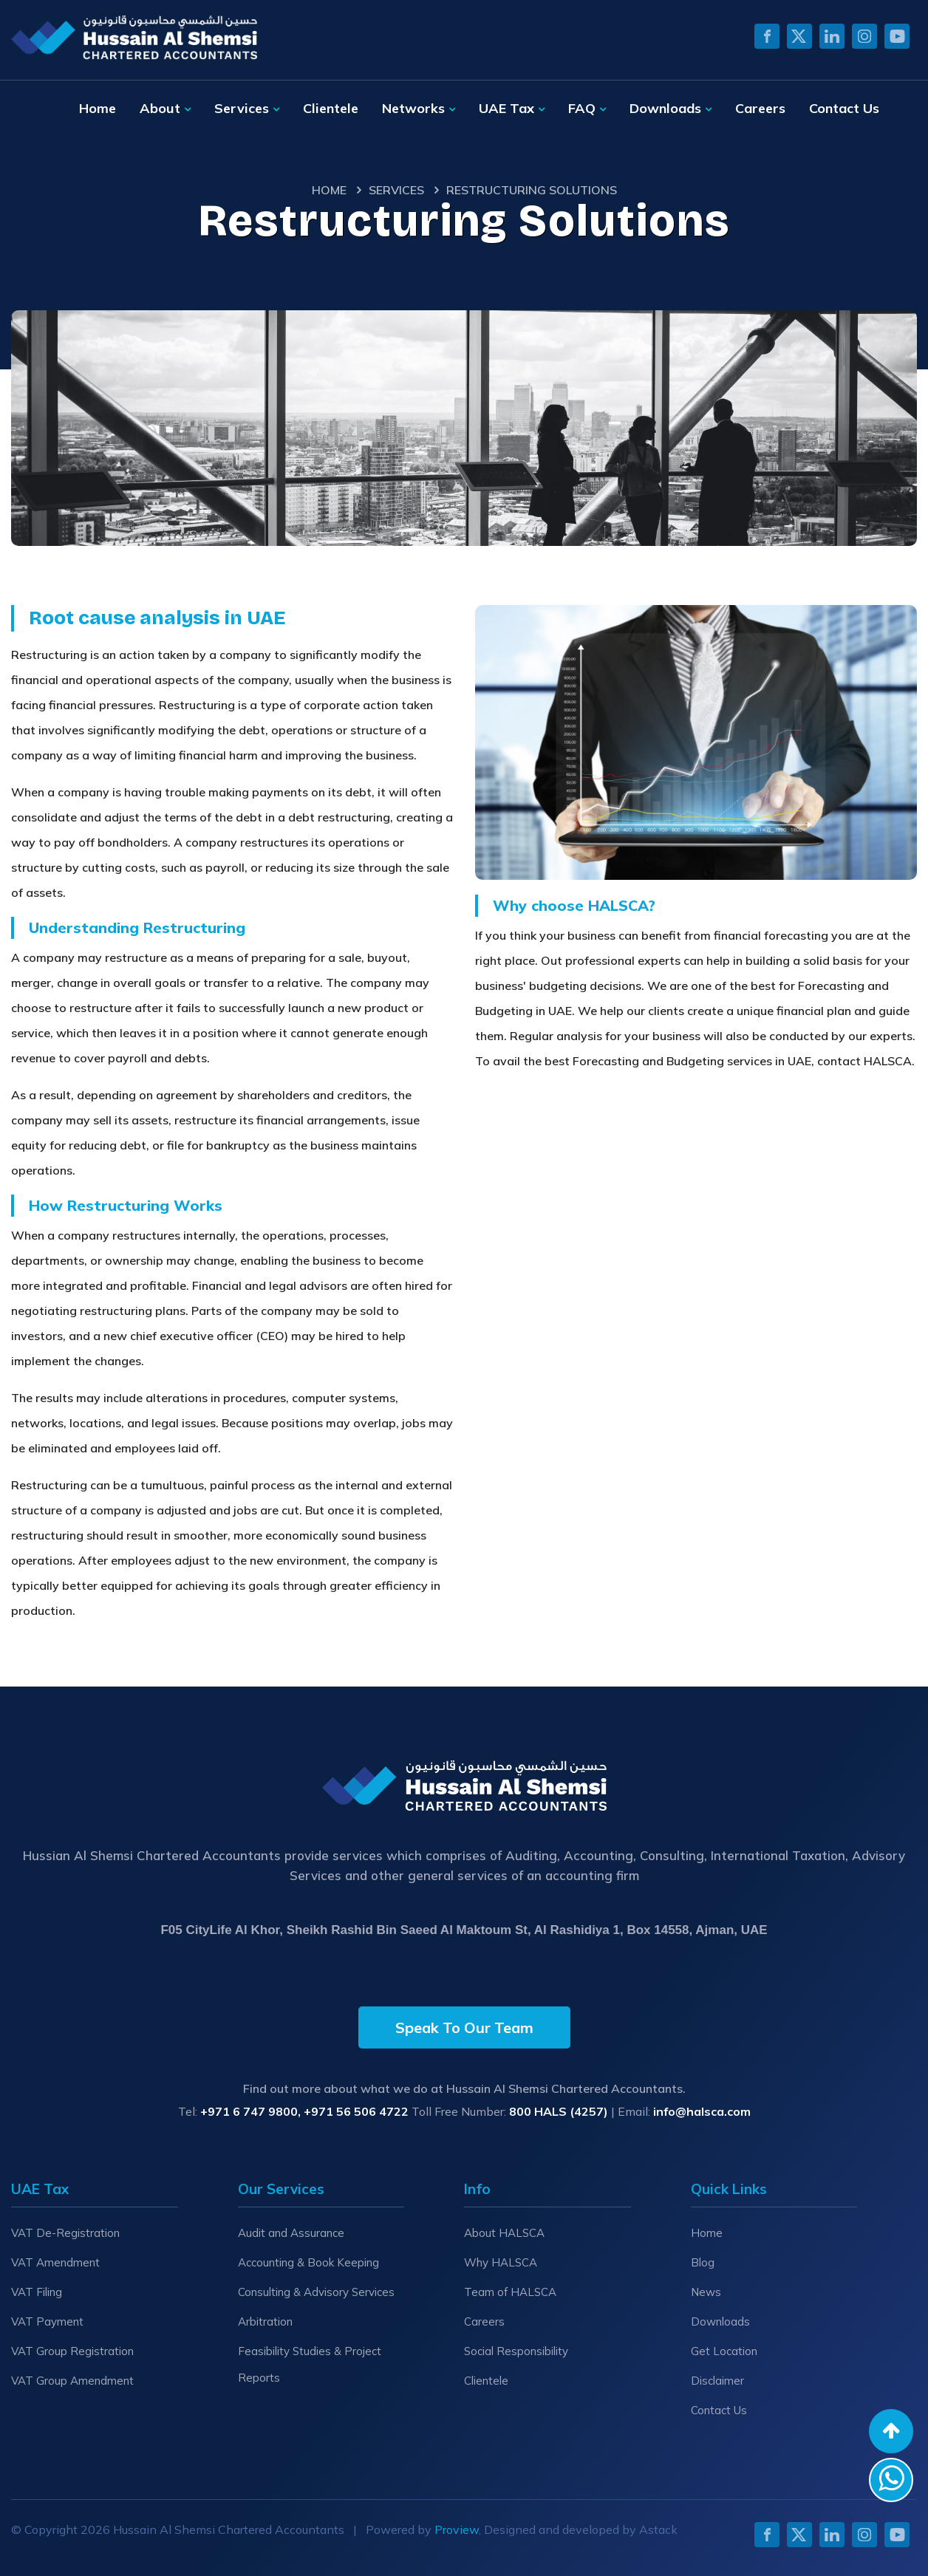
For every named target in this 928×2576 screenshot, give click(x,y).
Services (241, 108)
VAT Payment (47, 2321)
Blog (702, 2262)
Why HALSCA (500, 2262)
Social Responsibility (516, 2351)
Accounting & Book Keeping (308, 2262)
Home (97, 108)
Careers (760, 108)
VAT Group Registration (72, 2351)
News (706, 2292)
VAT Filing (36, 2292)
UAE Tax (506, 108)
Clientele (330, 108)
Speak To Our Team (464, 2027)
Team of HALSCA (510, 2292)
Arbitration (265, 2321)
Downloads (665, 108)
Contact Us (844, 108)
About (160, 108)
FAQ (582, 108)
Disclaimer (717, 2381)
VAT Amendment (55, 2262)
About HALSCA (504, 2233)
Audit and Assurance (291, 2233)
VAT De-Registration (65, 2233)
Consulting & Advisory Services (316, 2292)
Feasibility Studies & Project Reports (309, 2364)
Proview (456, 2529)
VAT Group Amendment (72, 2381)
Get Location (724, 2351)
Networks (413, 108)
